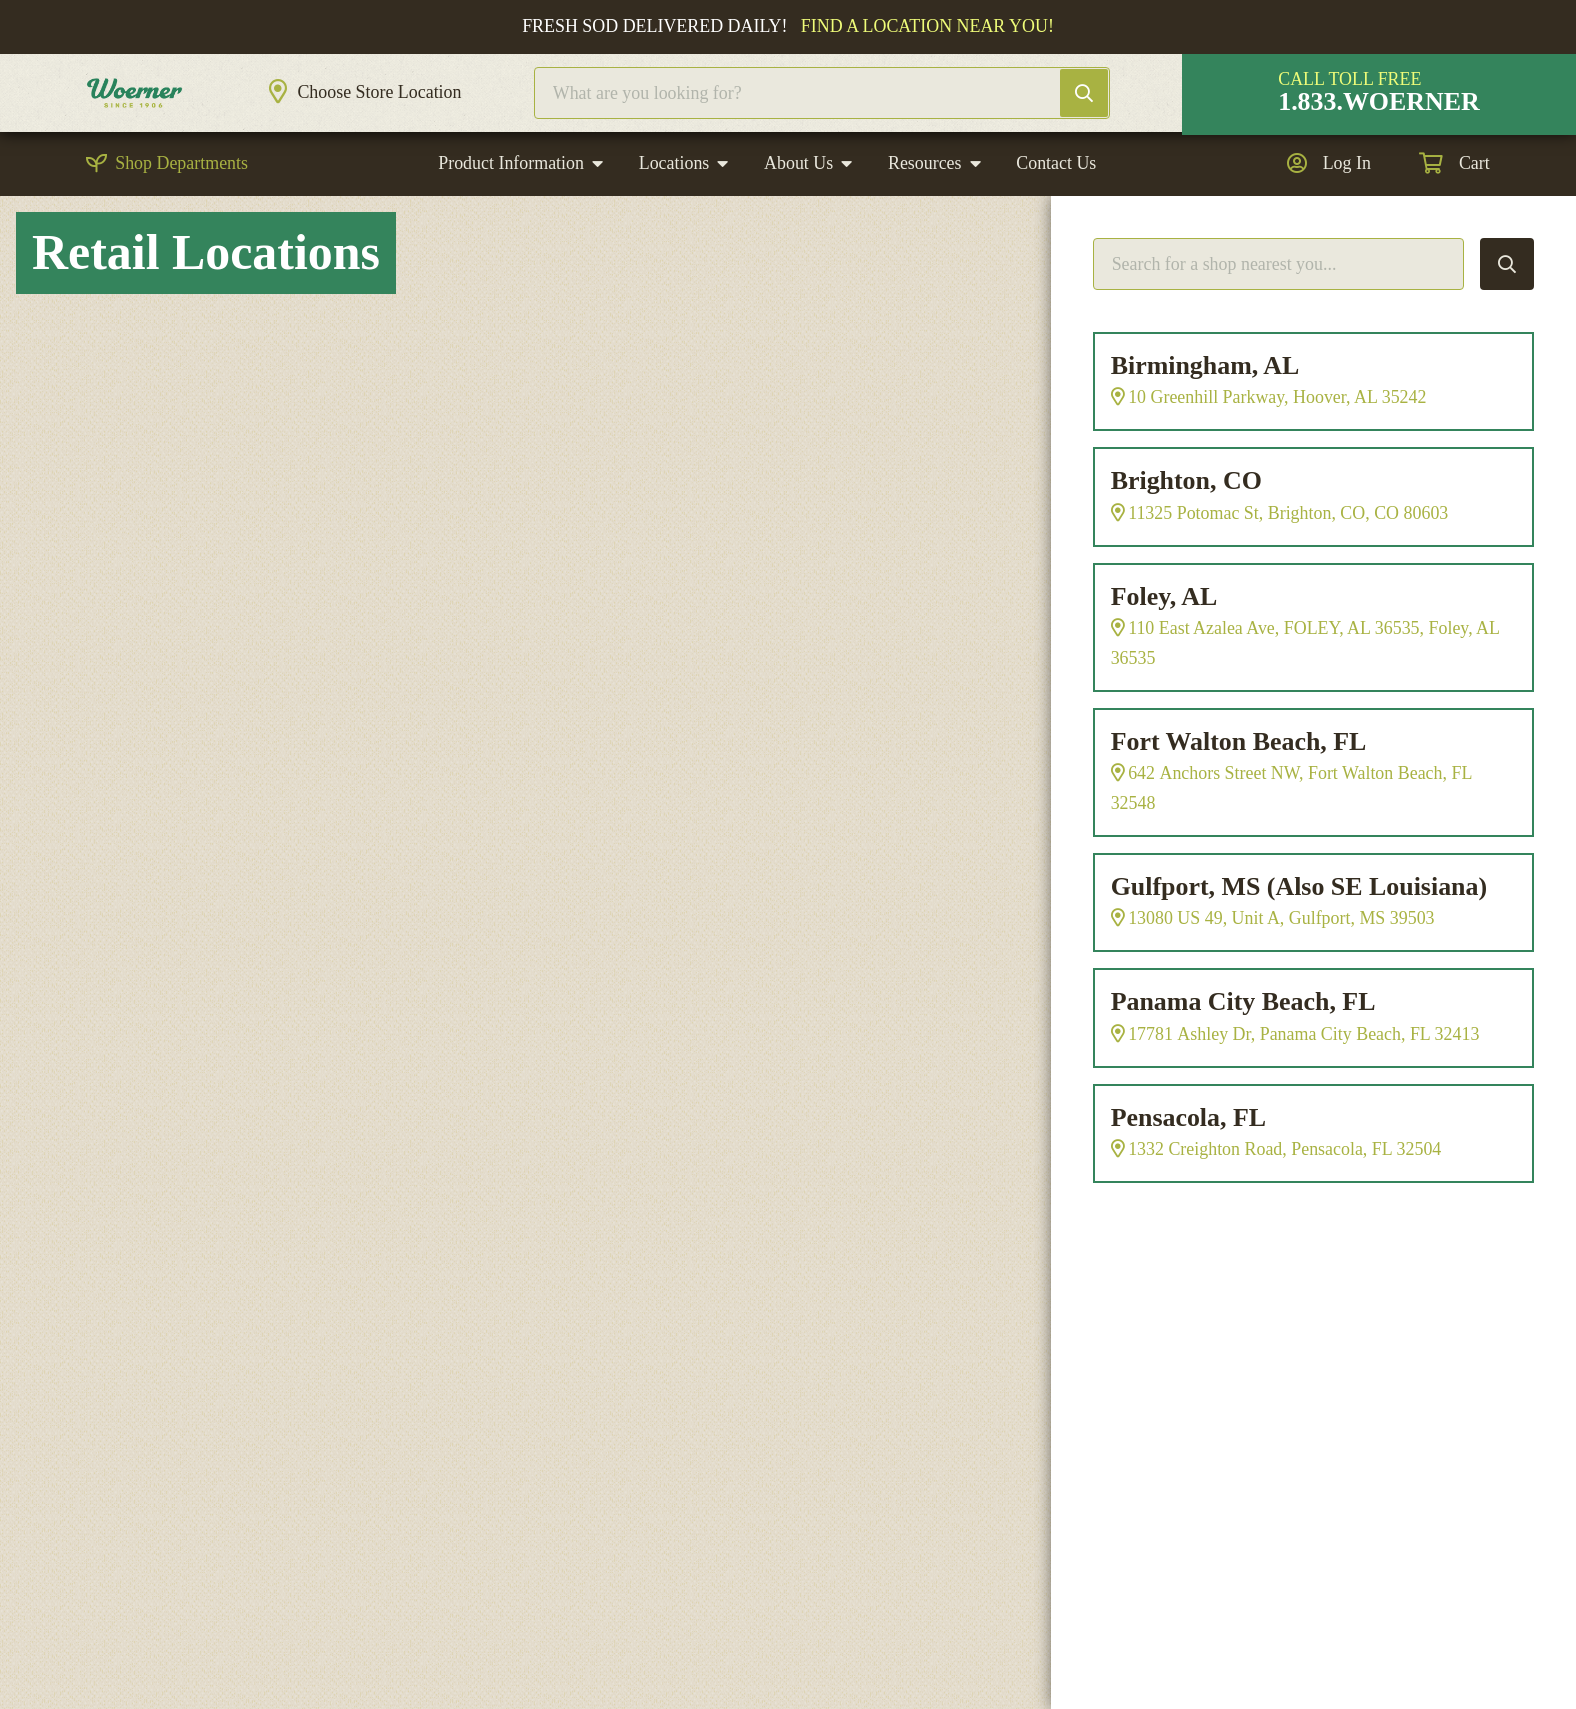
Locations (674, 203)
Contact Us (1056, 203)
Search (1104, 113)
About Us (798, 203)
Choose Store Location (419, 112)
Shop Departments (181, 203)
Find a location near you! (927, 26)
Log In (1347, 203)
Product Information (511, 203)
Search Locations (1507, 303)
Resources (925, 203)
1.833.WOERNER (1379, 121)
